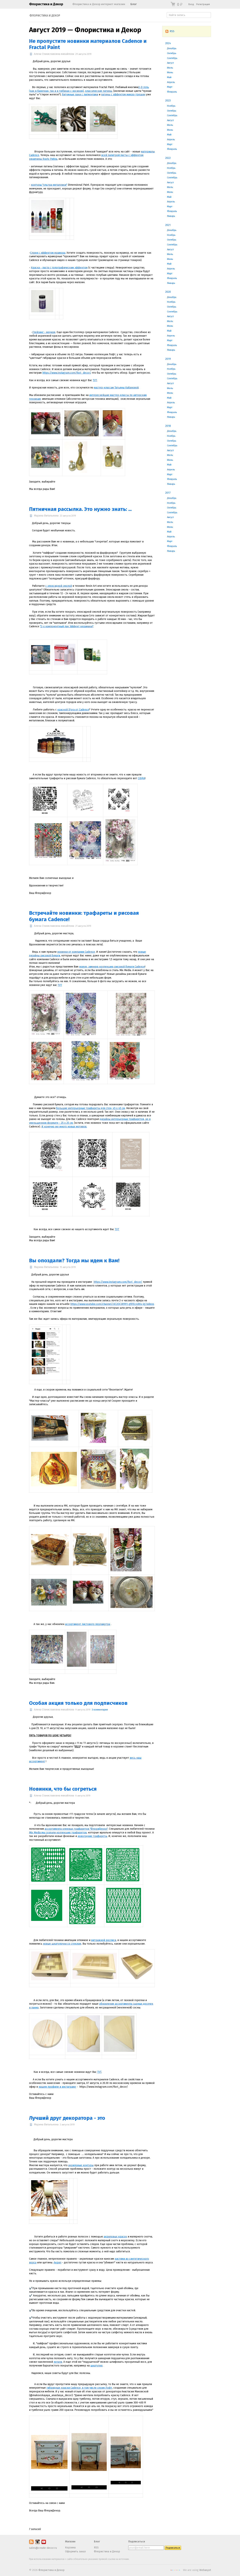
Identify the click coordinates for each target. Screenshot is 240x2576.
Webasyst (205, 2570)
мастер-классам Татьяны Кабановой (116, 387)
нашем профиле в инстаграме (57, 2086)
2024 (168, 43)
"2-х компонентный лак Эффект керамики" (66, 626)
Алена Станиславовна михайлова (54, 54)
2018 (168, 426)
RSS (169, 31)
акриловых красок (115, 2236)
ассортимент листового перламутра (87, 1624)
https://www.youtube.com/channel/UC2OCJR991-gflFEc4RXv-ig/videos (112, 1304)
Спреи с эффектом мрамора (47, 252)
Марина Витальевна (46, 515)
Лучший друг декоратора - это (67, 2118)
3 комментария (100, 1709)
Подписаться (136, 2541)
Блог (133, 4)
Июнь (170, 72)
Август (170, 62)
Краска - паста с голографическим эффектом (59, 267)
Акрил (57, 2262)
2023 (168, 100)
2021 (168, 225)
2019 (168, 358)
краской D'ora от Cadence (73, 709)
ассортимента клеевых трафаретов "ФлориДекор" (76, 1828)
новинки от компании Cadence (76, 951)
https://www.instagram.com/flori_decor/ (66, 372)
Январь (171, 216)
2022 (168, 158)
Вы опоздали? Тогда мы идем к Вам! (74, 1260)
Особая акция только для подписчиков (78, 1703)
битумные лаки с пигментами (80, 94)
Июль (170, 67)
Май (169, 77)
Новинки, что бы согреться (63, 1789)
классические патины (98, 91)
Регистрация (203, 4)
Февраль (172, 91)
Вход (191, 4)
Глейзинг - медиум (43, 332)
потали (58, 2361)
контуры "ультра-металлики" (49, 184)
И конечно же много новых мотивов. (64, 1126)
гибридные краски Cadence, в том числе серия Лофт (79, 2387)
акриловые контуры (81, 2165)
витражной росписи (103, 1940)
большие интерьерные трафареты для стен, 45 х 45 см (90, 1108)
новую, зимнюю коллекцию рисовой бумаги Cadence (112, 966)
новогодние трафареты (92, 1836)
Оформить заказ (75, 2551)
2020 (168, 291)
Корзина (70, 2547)
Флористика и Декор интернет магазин (98, 4)
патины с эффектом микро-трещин (123, 94)
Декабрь (171, 48)
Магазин (70, 2541)
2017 (168, 492)
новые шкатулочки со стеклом (62, 1943)
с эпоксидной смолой (58, 585)
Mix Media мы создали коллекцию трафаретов (58, 1832)
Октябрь (171, 53)
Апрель (171, 82)
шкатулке (96, 2365)
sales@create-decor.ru (43, 2548)
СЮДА (141, 778)
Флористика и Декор (46, 4)
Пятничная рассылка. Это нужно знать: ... (80, 509)
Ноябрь (171, 105)
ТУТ (95, 380)
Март (169, 86)
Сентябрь (172, 58)
